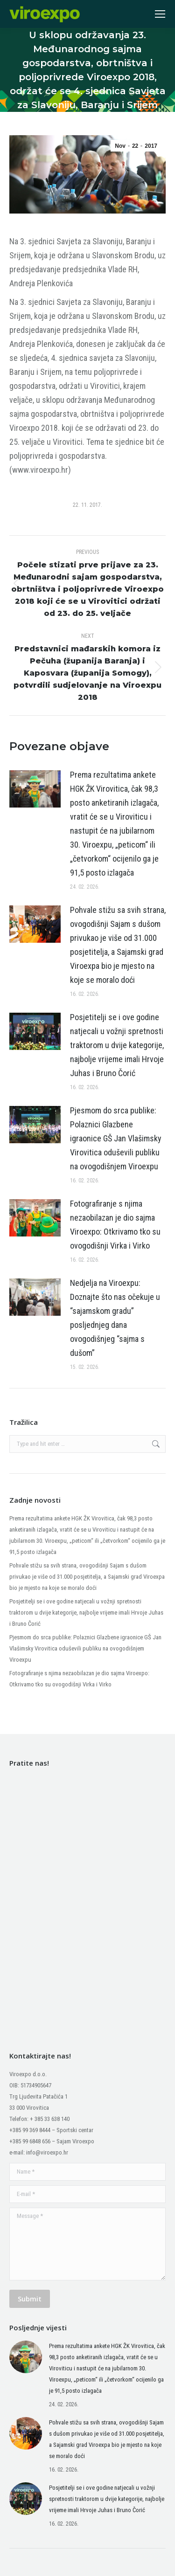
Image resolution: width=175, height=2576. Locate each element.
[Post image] (35, 789)
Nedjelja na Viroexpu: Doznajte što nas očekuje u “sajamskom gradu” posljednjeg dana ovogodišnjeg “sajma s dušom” (115, 1318)
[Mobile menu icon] (160, 14)
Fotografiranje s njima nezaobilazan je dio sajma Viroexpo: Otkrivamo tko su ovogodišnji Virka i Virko (115, 1224)
